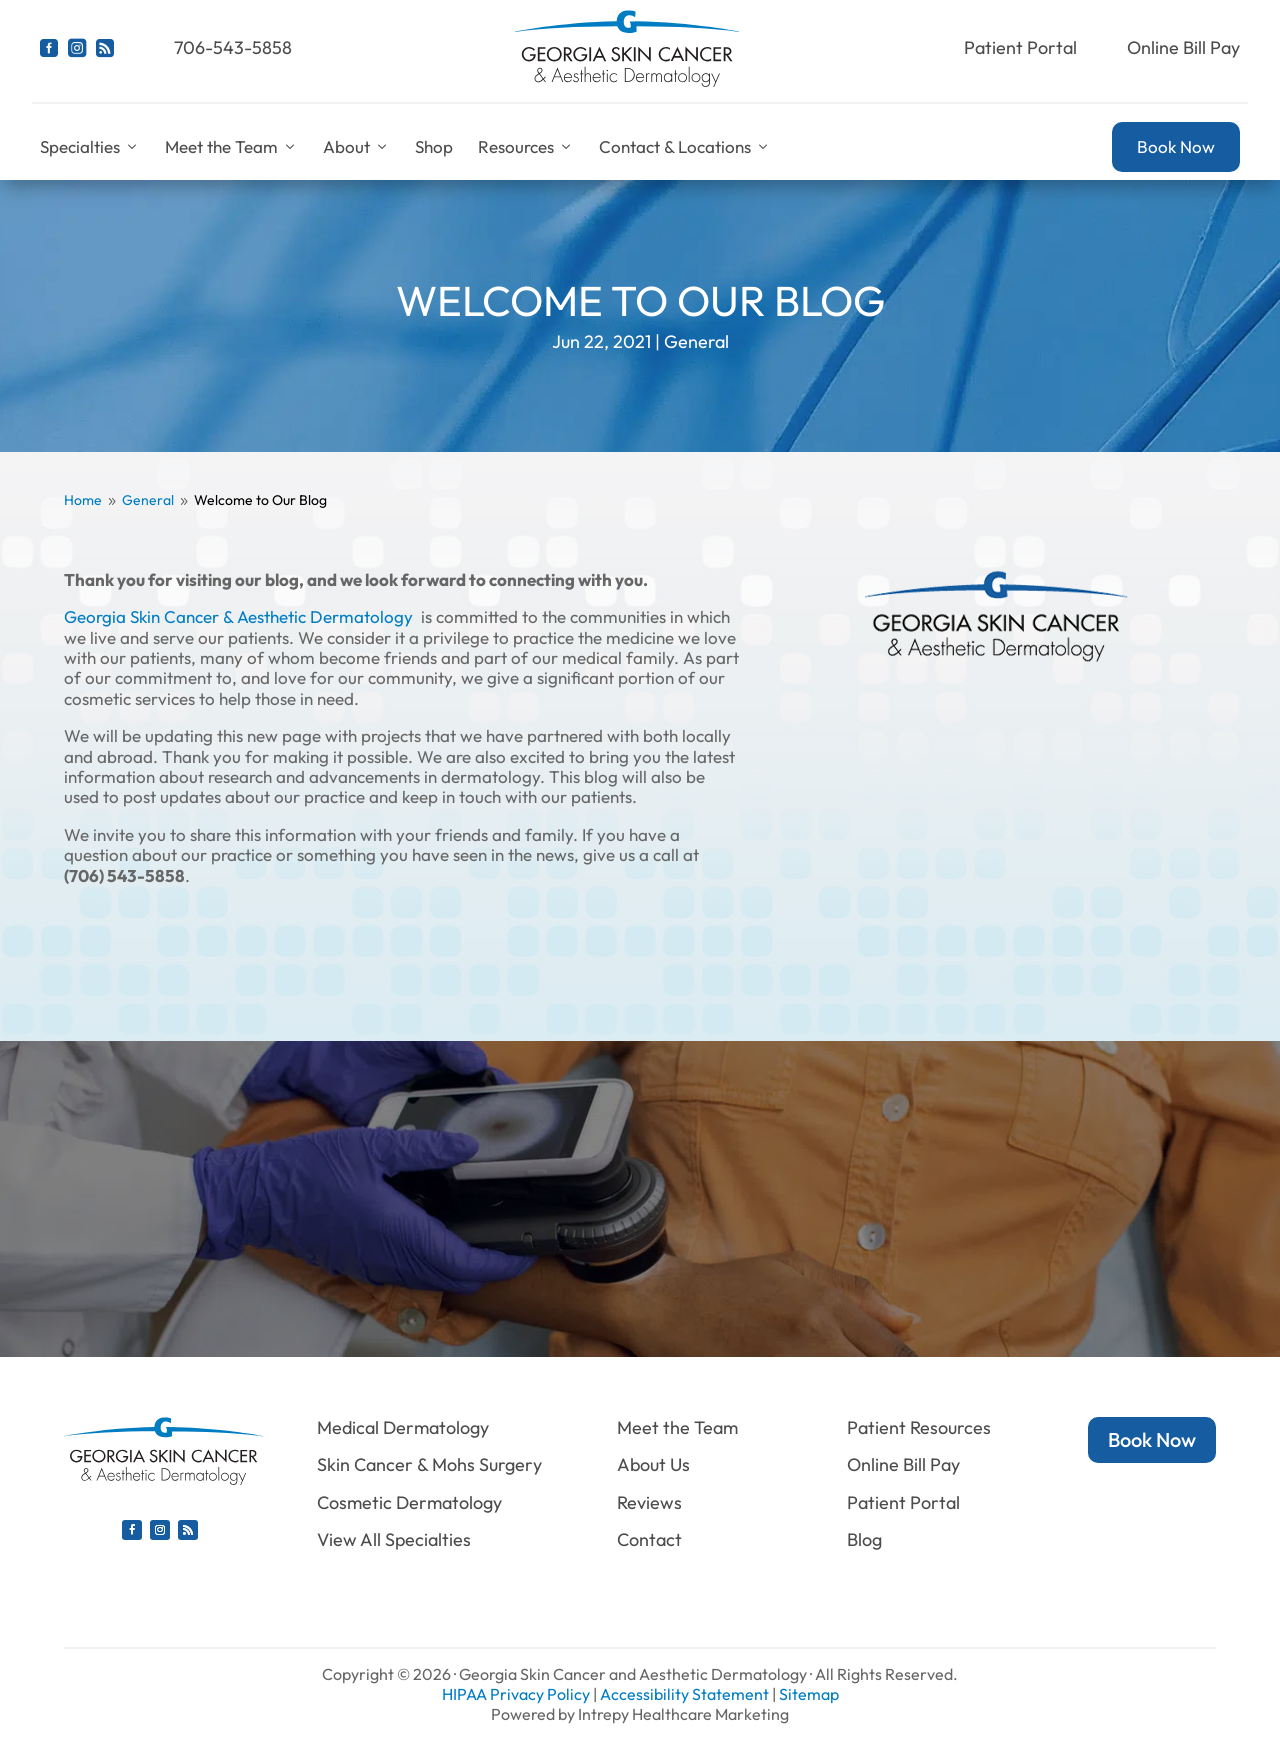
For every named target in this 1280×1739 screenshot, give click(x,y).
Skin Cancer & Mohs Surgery (429, 1464)
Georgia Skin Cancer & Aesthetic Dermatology (238, 616)
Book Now (1176, 146)
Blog (864, 1539)
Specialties (90, 147)
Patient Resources (919, 1427)
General (696, 341)
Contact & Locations (685, 147)
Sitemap (809, 1694)
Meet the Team (231, 147)
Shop (434, 146)
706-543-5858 (233, 47)
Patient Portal (1020, 47)
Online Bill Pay (1183, 47)
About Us (653, 1464)
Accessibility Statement (684, 1694)
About (356, 147)
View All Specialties (394, 1539)
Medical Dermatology (403, 1427)
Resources (526, 147)
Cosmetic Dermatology (409, 1502)
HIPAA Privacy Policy (516, 1694)
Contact (649, 1539)
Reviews (649, 1502)
